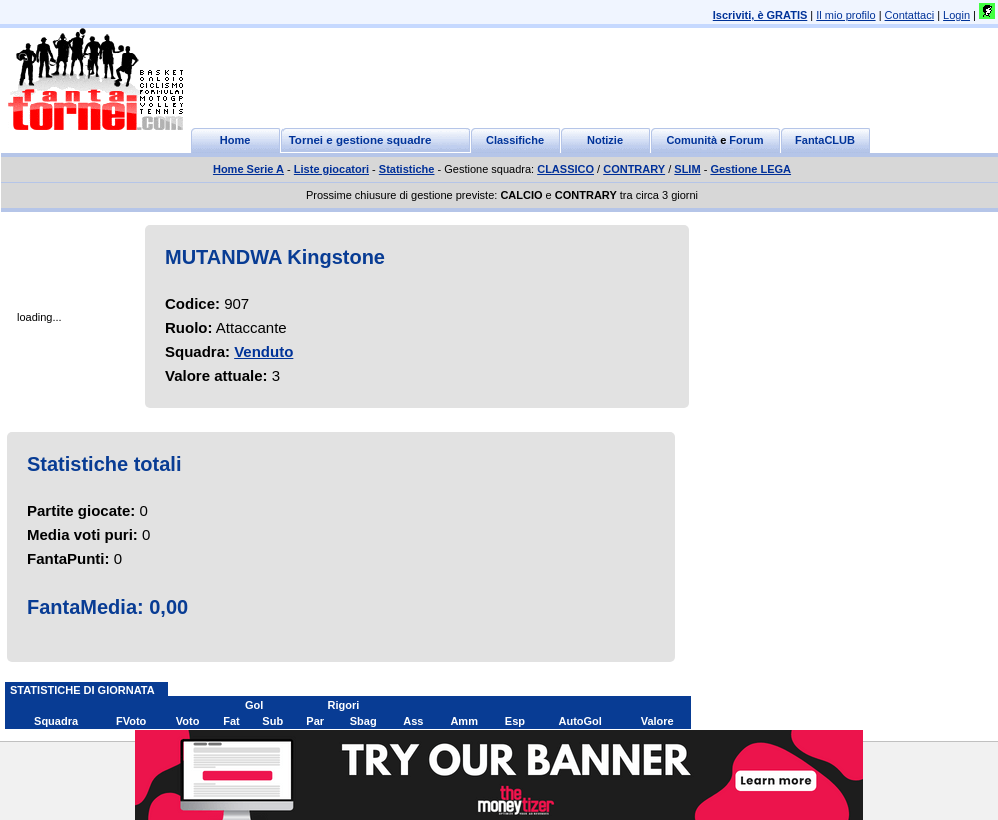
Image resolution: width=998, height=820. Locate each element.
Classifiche (515, 140)
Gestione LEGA (750, 169)
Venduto (263, 351)
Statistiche (407, 169)
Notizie (605, 140)
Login (956, 15)
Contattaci (910, 15)
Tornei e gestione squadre (360, 140)
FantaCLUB (825, 140)
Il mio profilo (845, 15)
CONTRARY (634, 169)
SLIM (687, 169)
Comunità (691, 140)
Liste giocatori (331, 169)
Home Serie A (248, 169)
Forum (746, 140)
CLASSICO (565, 169)
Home (235, 140)
